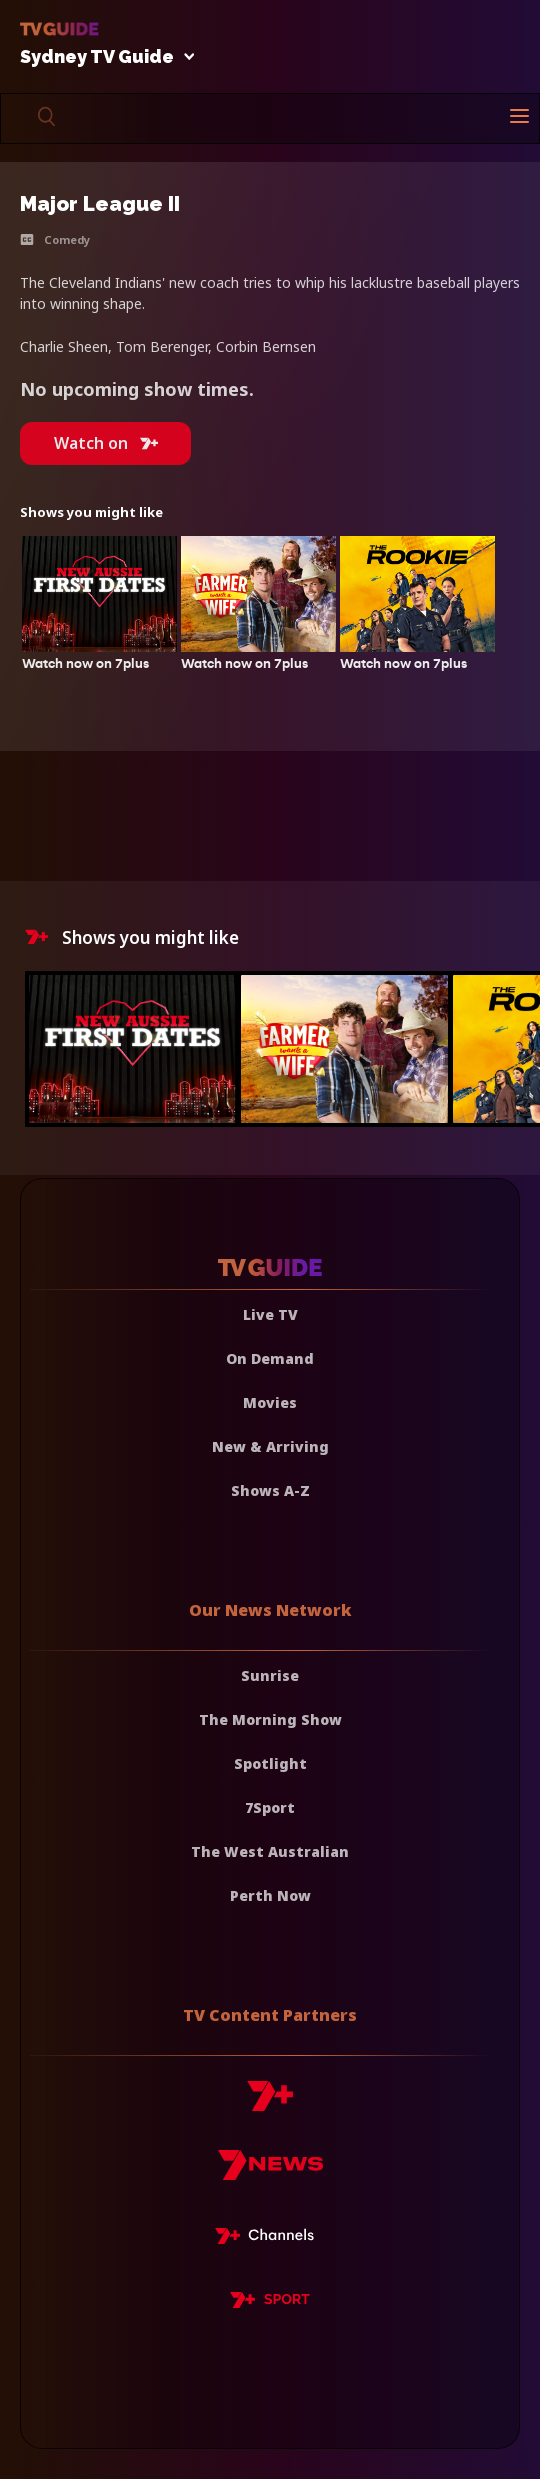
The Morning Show (270, 1719)
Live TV (270, 1314)
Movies (270, 1402)
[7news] (270, 2172)
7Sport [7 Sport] (270, 1807)
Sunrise (270, 1675)
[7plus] (270, 2103)
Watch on (106, 443)
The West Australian (270, 1851)
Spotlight (270, 1763)
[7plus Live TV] (270, 2239)
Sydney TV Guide (102, 57)
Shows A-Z (270, 1490)
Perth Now (270, 1895)
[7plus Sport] (270, 2303)
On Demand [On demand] (270, 1358)
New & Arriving (270, 1446)
